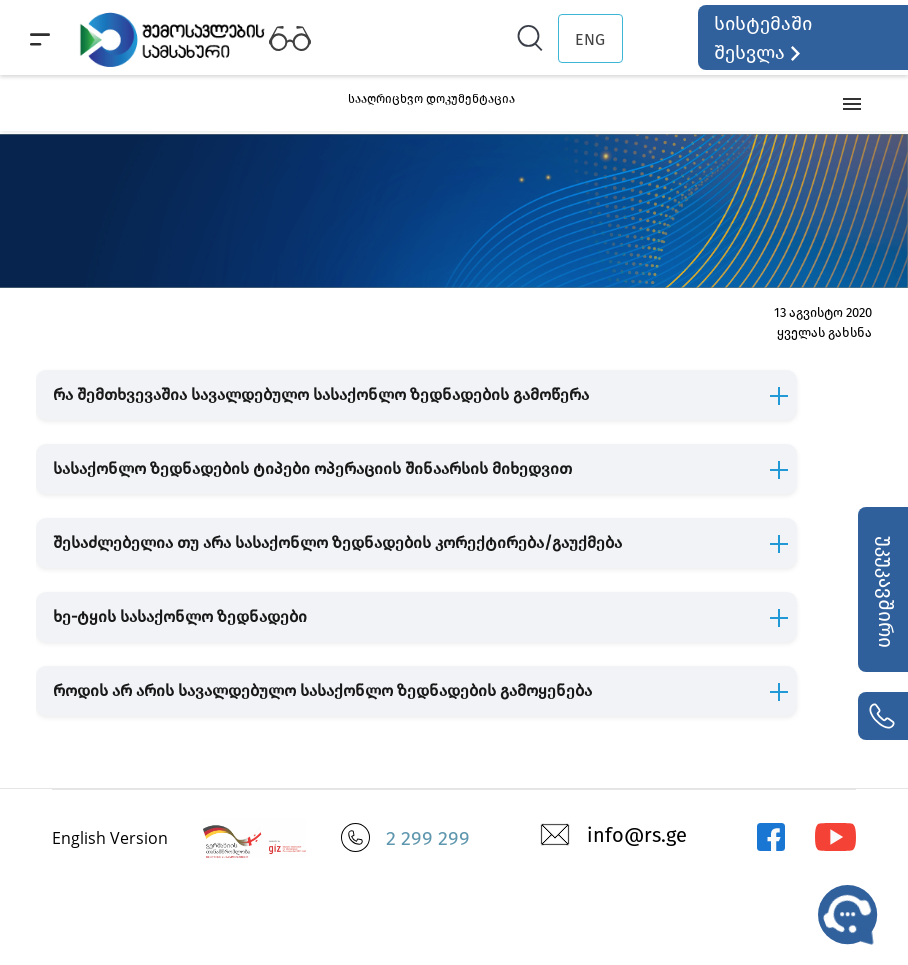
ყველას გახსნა (824, 332)
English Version (110, 838)
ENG (590, 39)
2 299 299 (428, 838)
